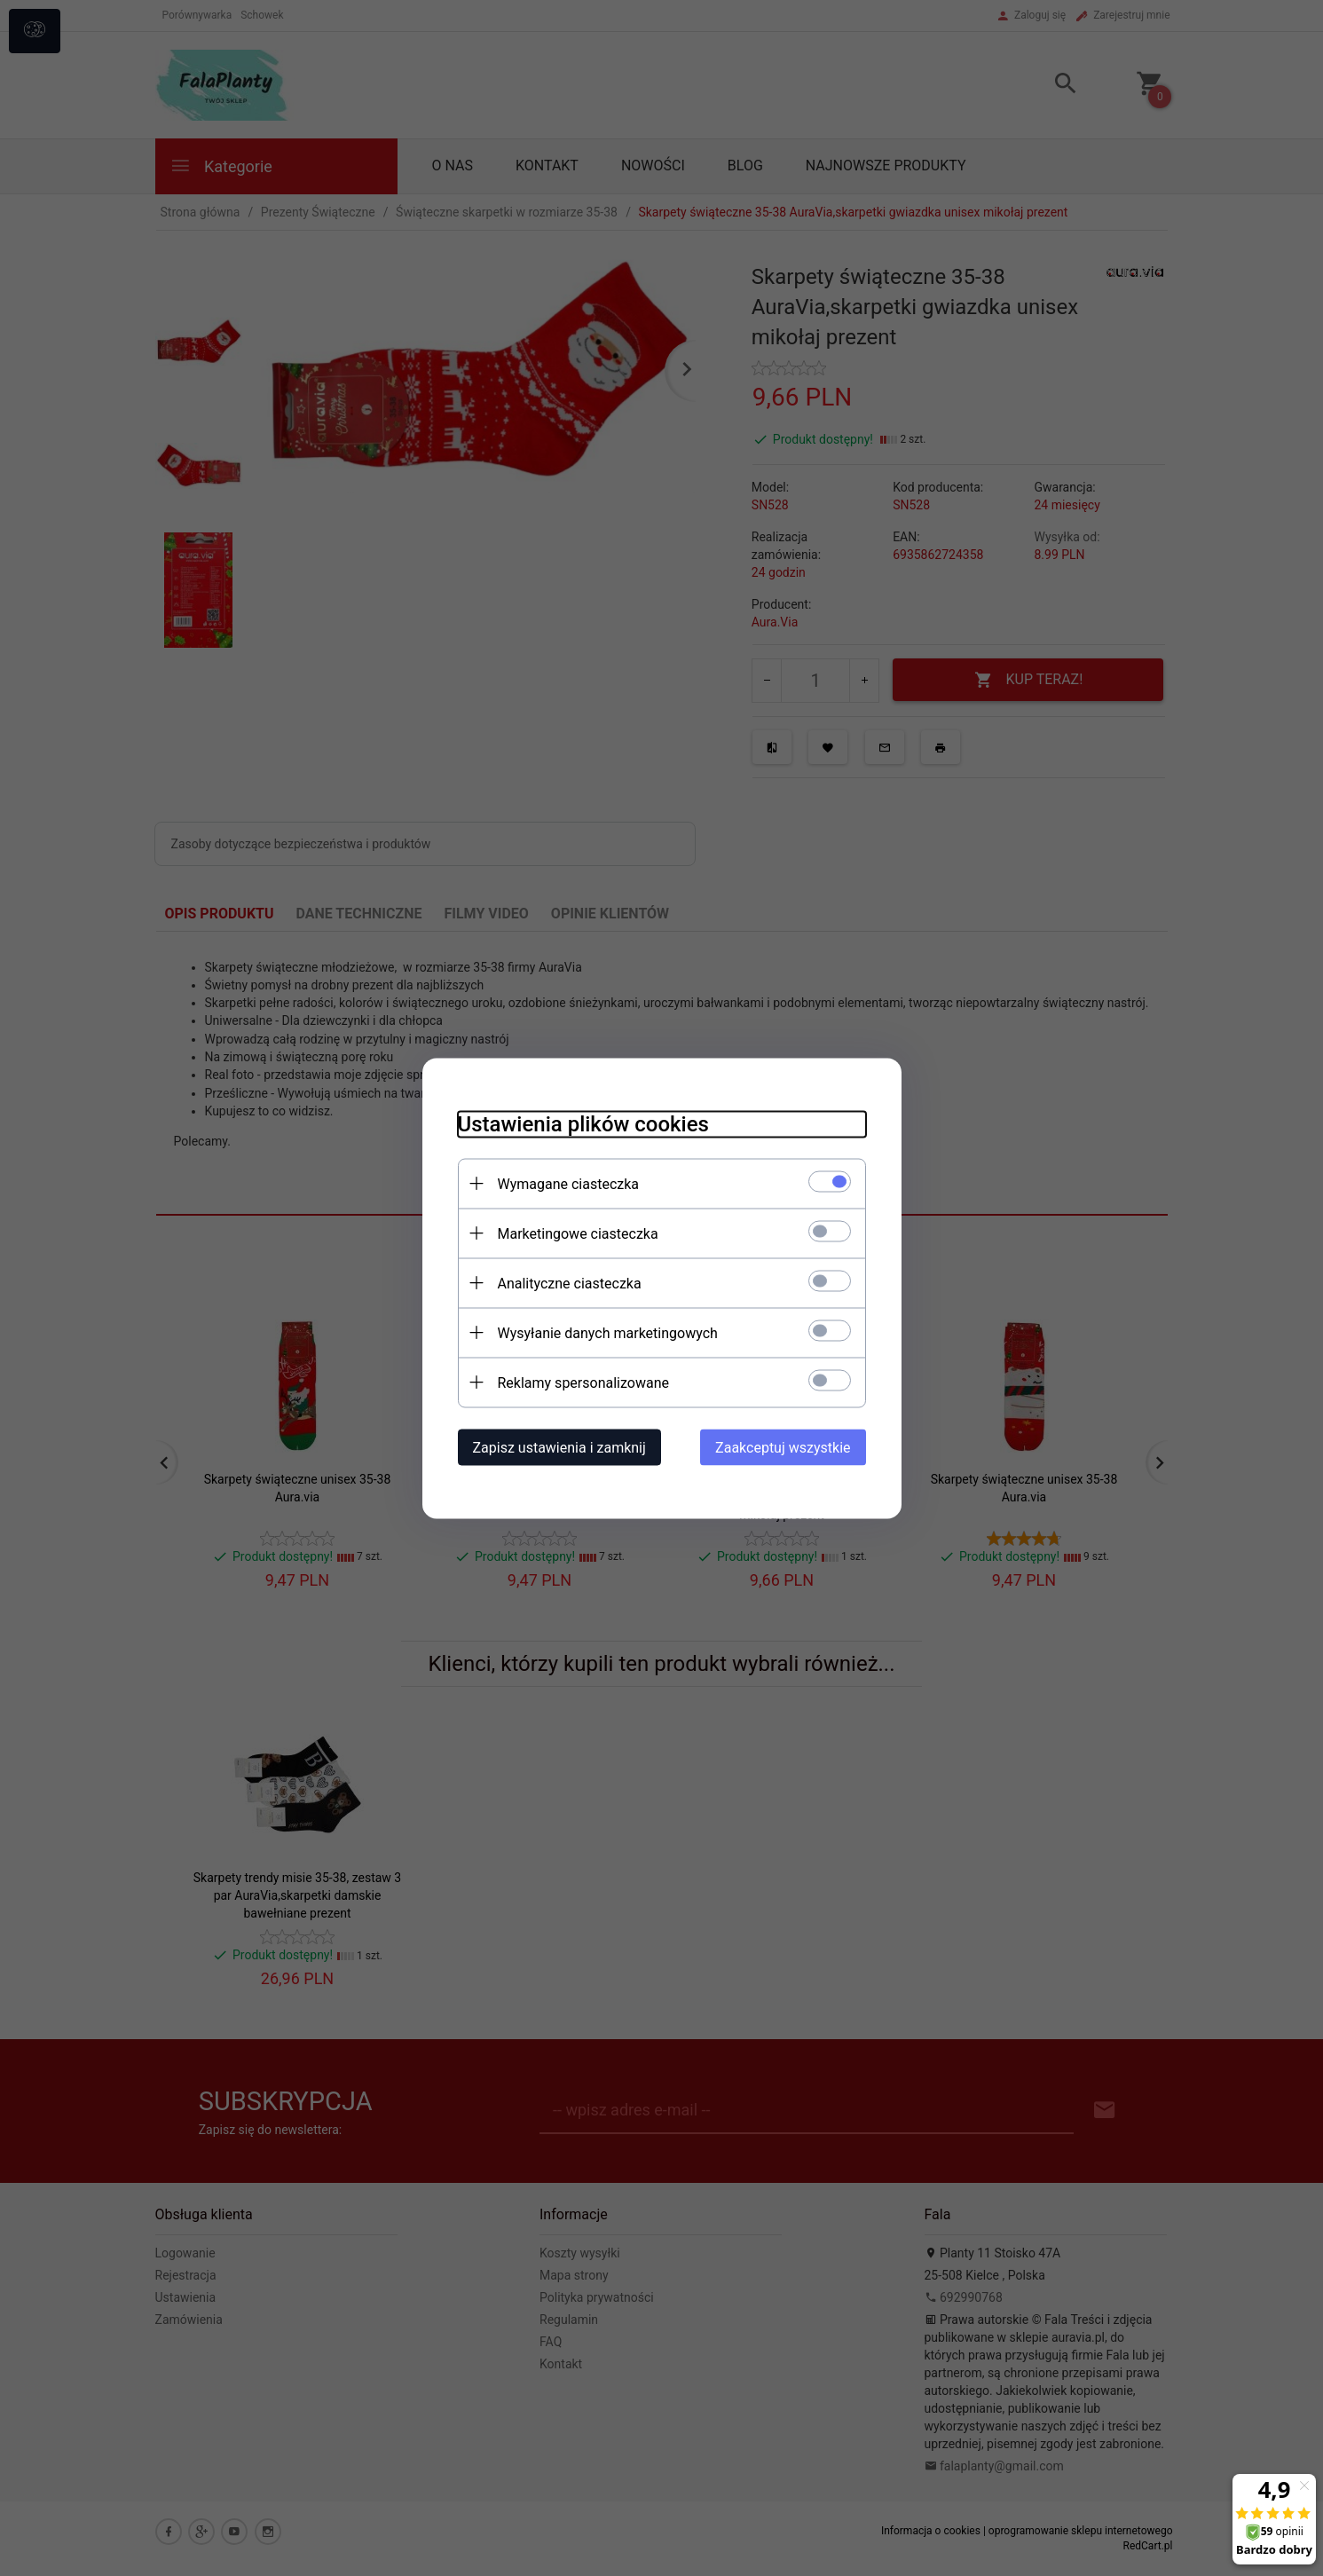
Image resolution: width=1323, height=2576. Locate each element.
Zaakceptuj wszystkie (782, 1446)
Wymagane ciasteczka (569, 1183)
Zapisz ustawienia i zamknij (559, 1446)
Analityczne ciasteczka (570, 1282)
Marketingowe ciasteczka (578, 1233)
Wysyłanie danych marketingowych (608, 1332)
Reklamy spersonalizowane (583, 1382)
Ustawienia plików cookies (583, 1123)
